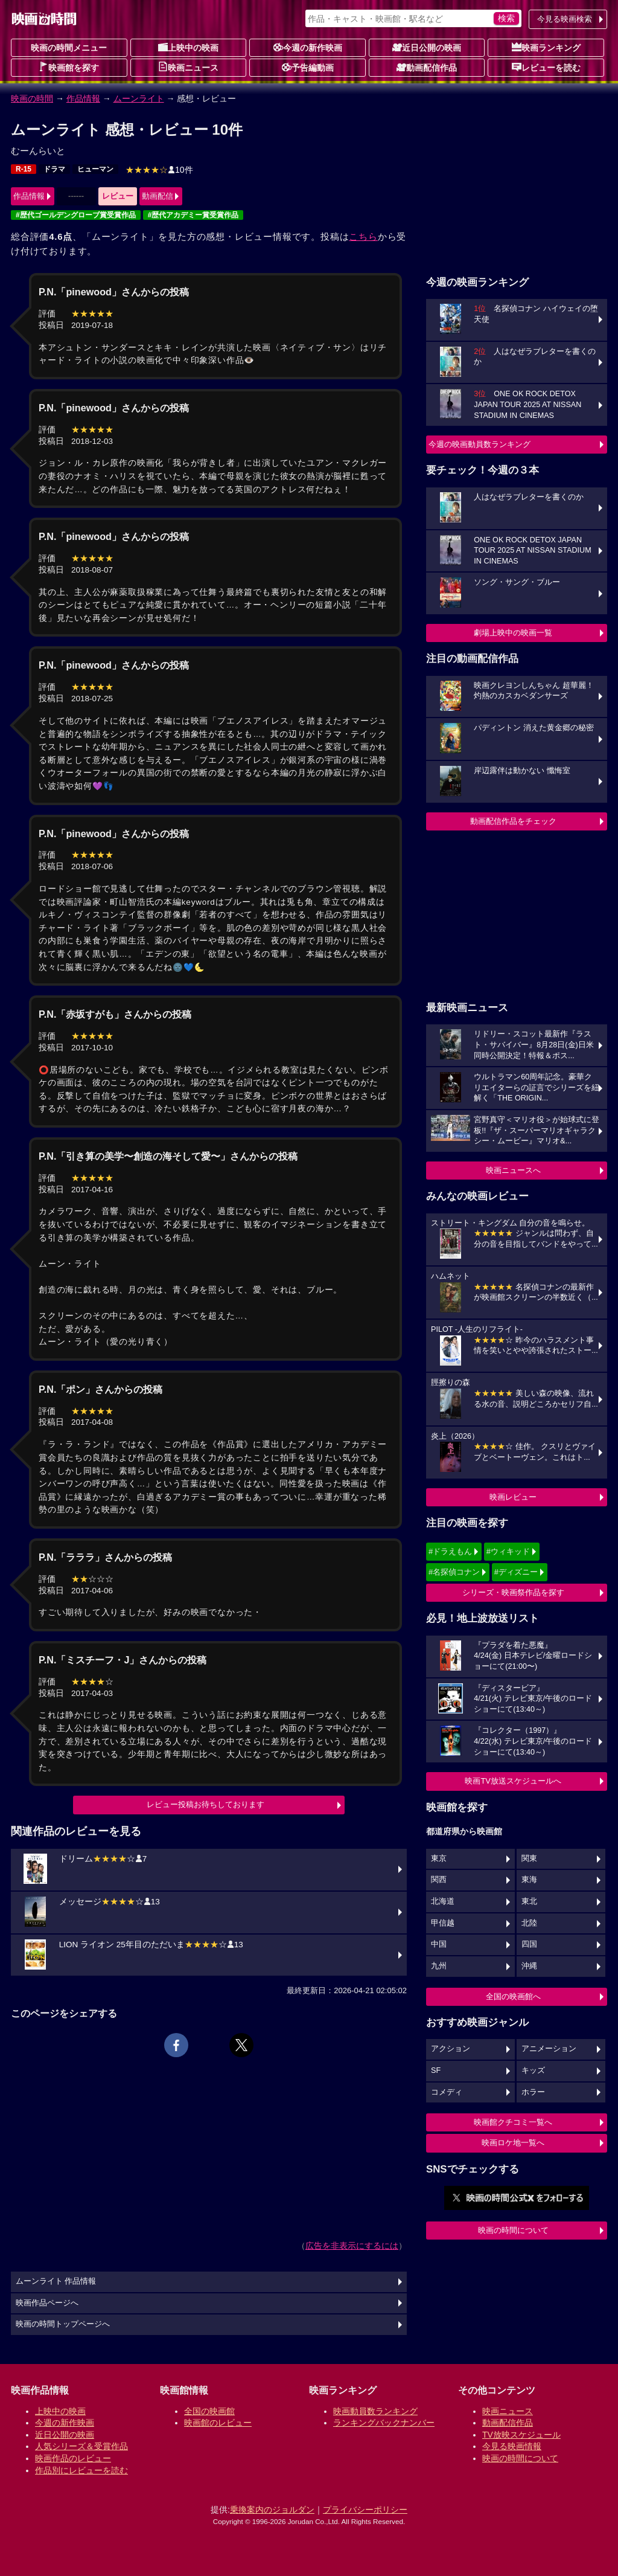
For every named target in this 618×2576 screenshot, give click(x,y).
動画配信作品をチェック (513, 821)
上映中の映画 (188, 47)
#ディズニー (516, 1571)
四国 (529, 1944)
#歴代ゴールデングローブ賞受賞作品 (76, 215)
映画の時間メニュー (69, 48)
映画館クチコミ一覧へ (513, 2122)
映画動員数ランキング (375, 2411)
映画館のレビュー (218, 2422)
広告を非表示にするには (351, 2245)
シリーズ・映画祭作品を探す (513, 1592)
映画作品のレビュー (73, 2458)
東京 (439, 1858)
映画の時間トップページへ (63, 2324)
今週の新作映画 (307, 47)
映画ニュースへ (513, 1170)
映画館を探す (69, 67)
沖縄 (529, 1966)
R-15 (23, 169)
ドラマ (54, 169)
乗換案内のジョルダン (272, 2509)
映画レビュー (513, 1497)
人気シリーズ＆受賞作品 (81, 2446)
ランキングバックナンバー (384, 2422)
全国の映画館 (209, 2411)
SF (436, 2070)
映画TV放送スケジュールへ (513, 1780)
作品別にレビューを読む (81, 2470)
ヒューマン (95, 169)
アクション (450, 2048)
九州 (439, 1966)
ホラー (533, 2092)
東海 (529, 1879)
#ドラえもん (450, 1551)
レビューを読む (546, 67)
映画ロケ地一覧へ (513, 2142)
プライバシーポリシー (365, 2509)
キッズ (533, 2070)
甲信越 (442, 1923)
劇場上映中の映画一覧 (513, 632)
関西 (439, 1879)
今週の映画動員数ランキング (479, 444)
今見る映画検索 (564, 19)
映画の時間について (513, 2230)
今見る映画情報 (511, 2446)
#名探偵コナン (454, 1571)
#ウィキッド (508, 1551)
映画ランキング (546, 47)
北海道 (442, 1901)
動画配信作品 (427, 67)
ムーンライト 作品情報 (56, 2281)
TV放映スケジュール (521, 2434)
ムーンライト (138, 98)
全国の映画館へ (513, 1996)
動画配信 (157, 196)
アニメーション (548, 2048)
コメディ (446, 2092)
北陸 (529, 1923)
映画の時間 (32, 98)
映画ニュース (188, 67)
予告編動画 (308, 67)
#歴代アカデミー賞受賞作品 (193, 215)
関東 (529, 1858)
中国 (439, 1944)
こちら (363, 236)
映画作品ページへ (47, 2303)
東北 (529, 1901)
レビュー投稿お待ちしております (205, 1804)
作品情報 (83, 98)
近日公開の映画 (426, 47)
